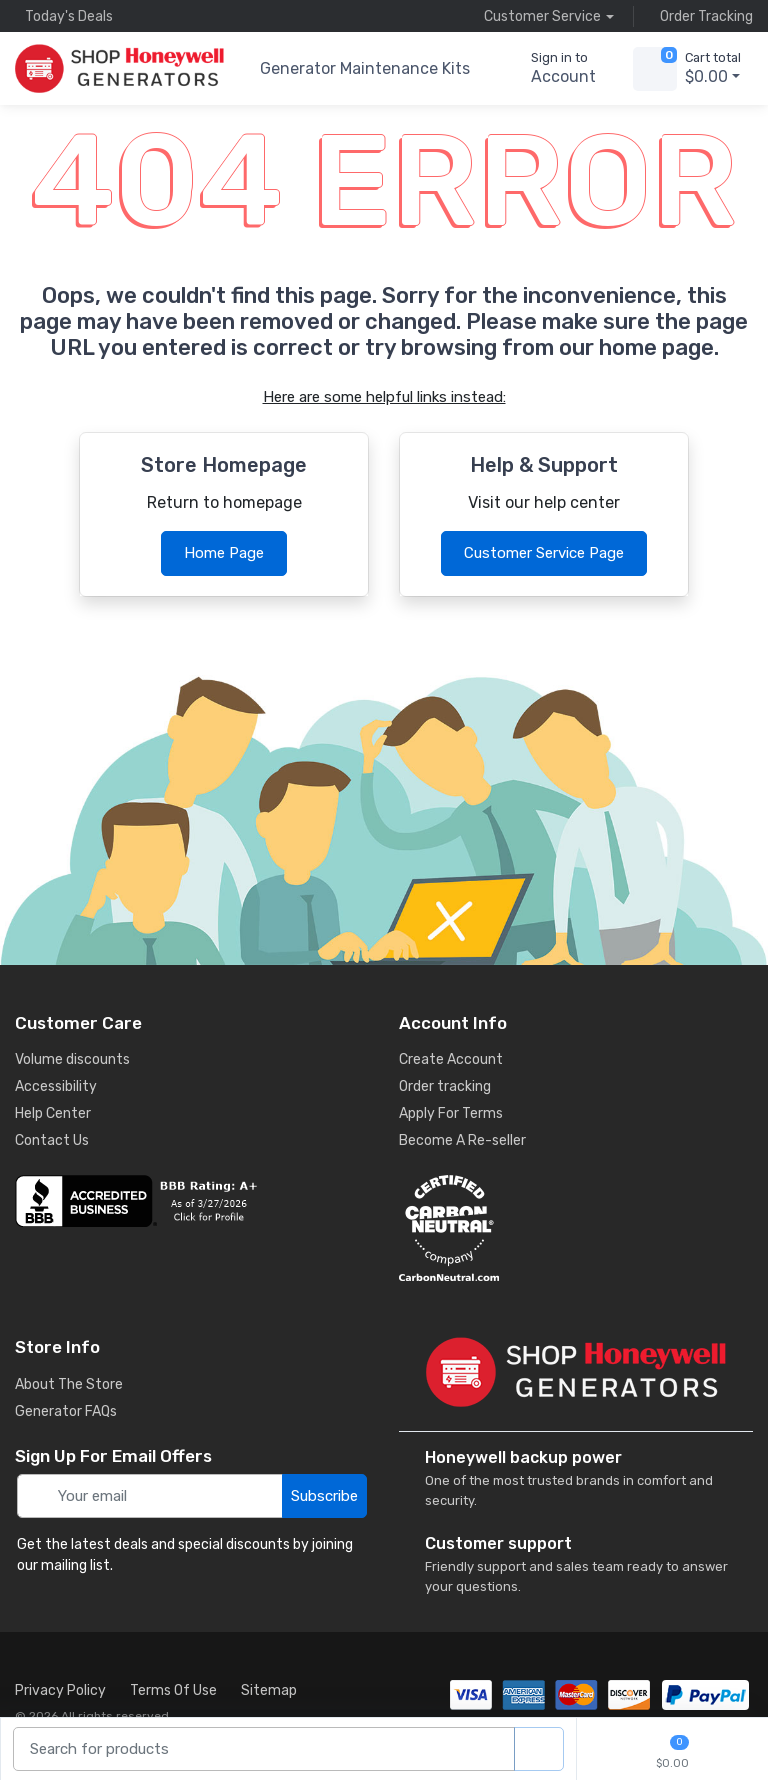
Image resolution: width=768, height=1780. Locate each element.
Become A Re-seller (462, 1140)
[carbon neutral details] (576, 1228)
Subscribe (324, 1496)
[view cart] (655, 69)
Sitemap (269, 1690)
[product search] (539, 1749)
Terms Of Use (173, 1690)
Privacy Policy (60, 1690)
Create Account (451, 1059)
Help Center (53, 1113)
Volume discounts (72, 1059)
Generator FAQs (66, 1411)
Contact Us (52, 1140)
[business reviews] (192, 1201)
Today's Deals (64, 16)
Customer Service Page (544, 553)
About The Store (69, 1384)
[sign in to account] (549, 69)
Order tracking (445, 1086)
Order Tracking (701, 16)
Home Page (224, 553)
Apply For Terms (451, 1113)
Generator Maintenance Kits (365, 68)
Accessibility (56, 1086)
